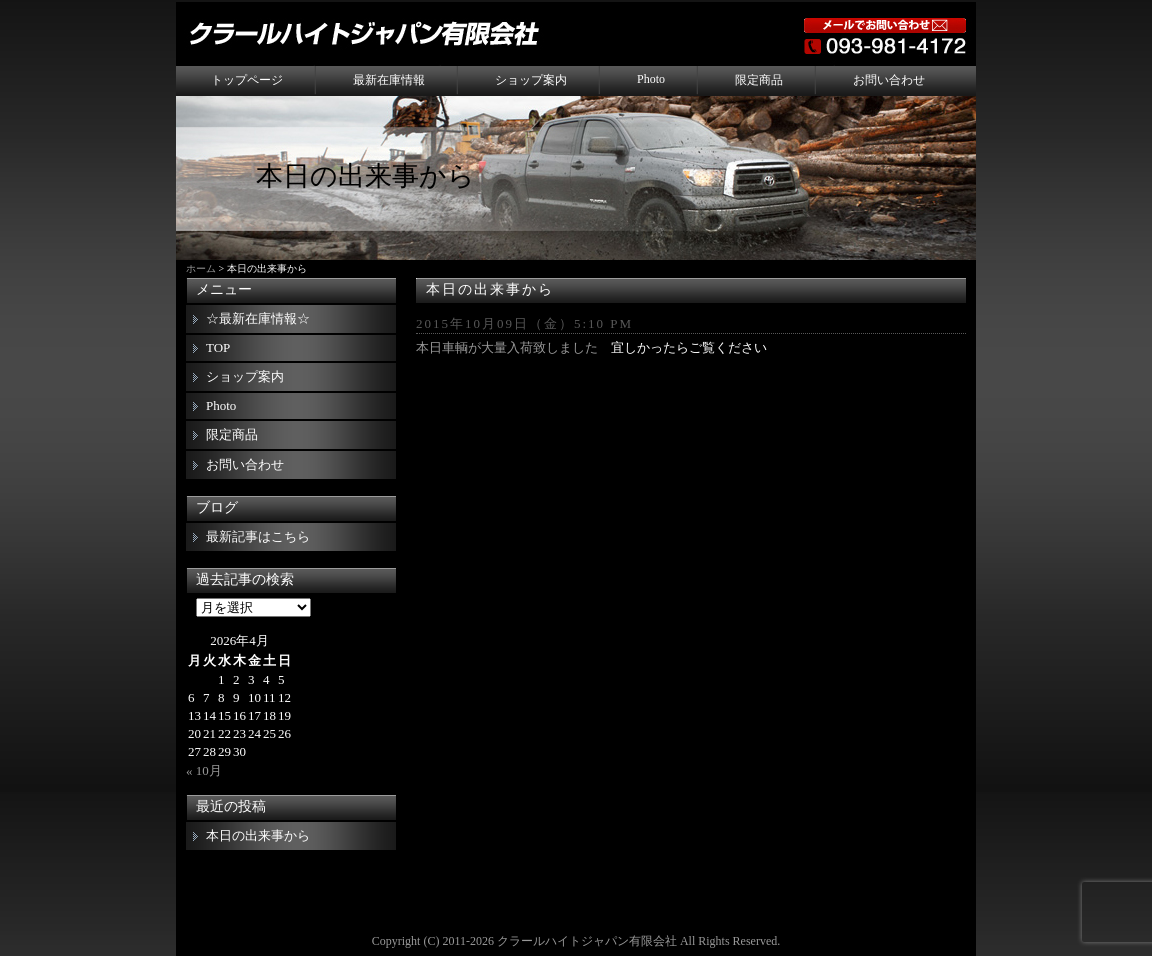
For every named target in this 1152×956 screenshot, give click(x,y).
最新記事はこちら (258, 536)
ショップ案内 (531, 80)
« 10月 (204, 770)
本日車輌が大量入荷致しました (507, 347)
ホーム (201, 268)
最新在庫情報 (389, 80)
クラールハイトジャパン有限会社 (587, 941)
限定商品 (759, 80)
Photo (651, 79)
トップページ (247, 80)
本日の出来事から (490, 289)
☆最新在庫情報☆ (258, 318)
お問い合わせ (889, 80)
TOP (218, 347)
